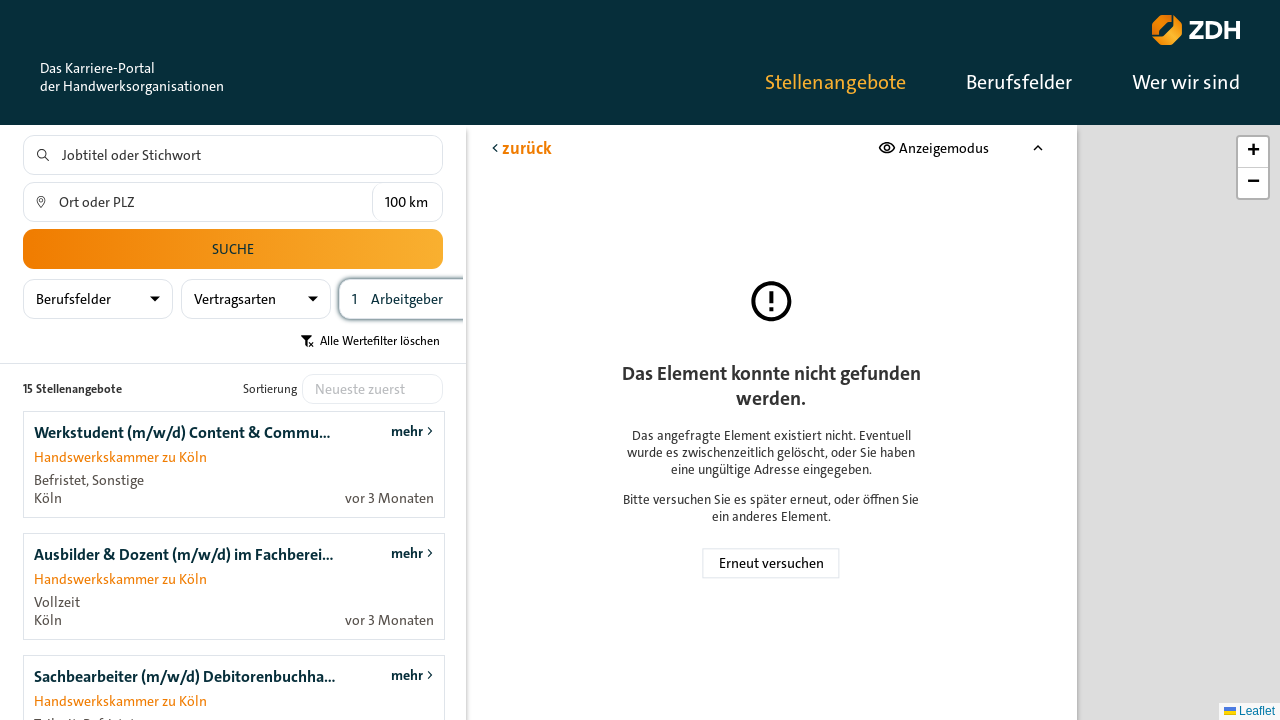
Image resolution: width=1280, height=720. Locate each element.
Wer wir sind (1186, 82)
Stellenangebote (835, 82)
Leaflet (1249, 711)
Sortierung (270, 389)
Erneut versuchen (771, 563)
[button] (1253, 152)
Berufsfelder (1019, 82)
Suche (233, 249)
